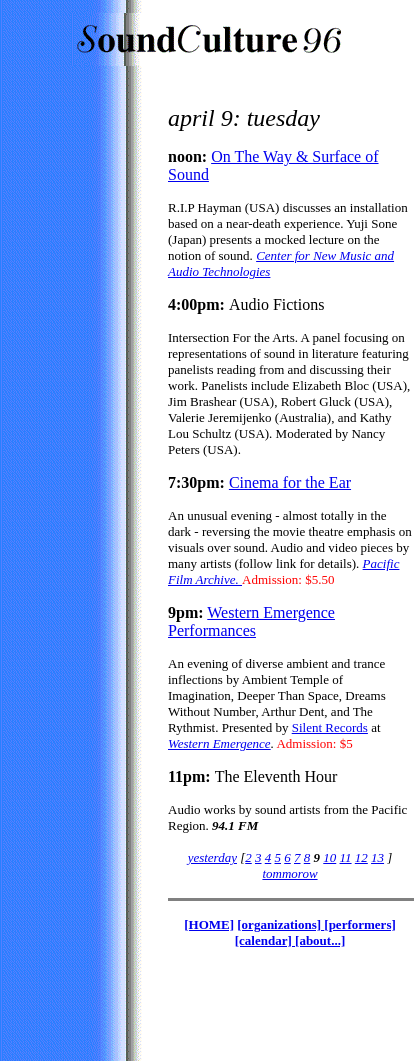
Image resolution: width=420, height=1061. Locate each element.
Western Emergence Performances (251, 621)
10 (329, 857)
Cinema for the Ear (290, 482)
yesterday (212, 857)
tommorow (289, 873)
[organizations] (280, 924)
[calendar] (265, 940)
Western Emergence (219, 743)
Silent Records (330, 727)
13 (377, 857)
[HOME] (209, 924)
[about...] (320, 940)
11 (346, 857)
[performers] (359, 924)
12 (361, 857)
